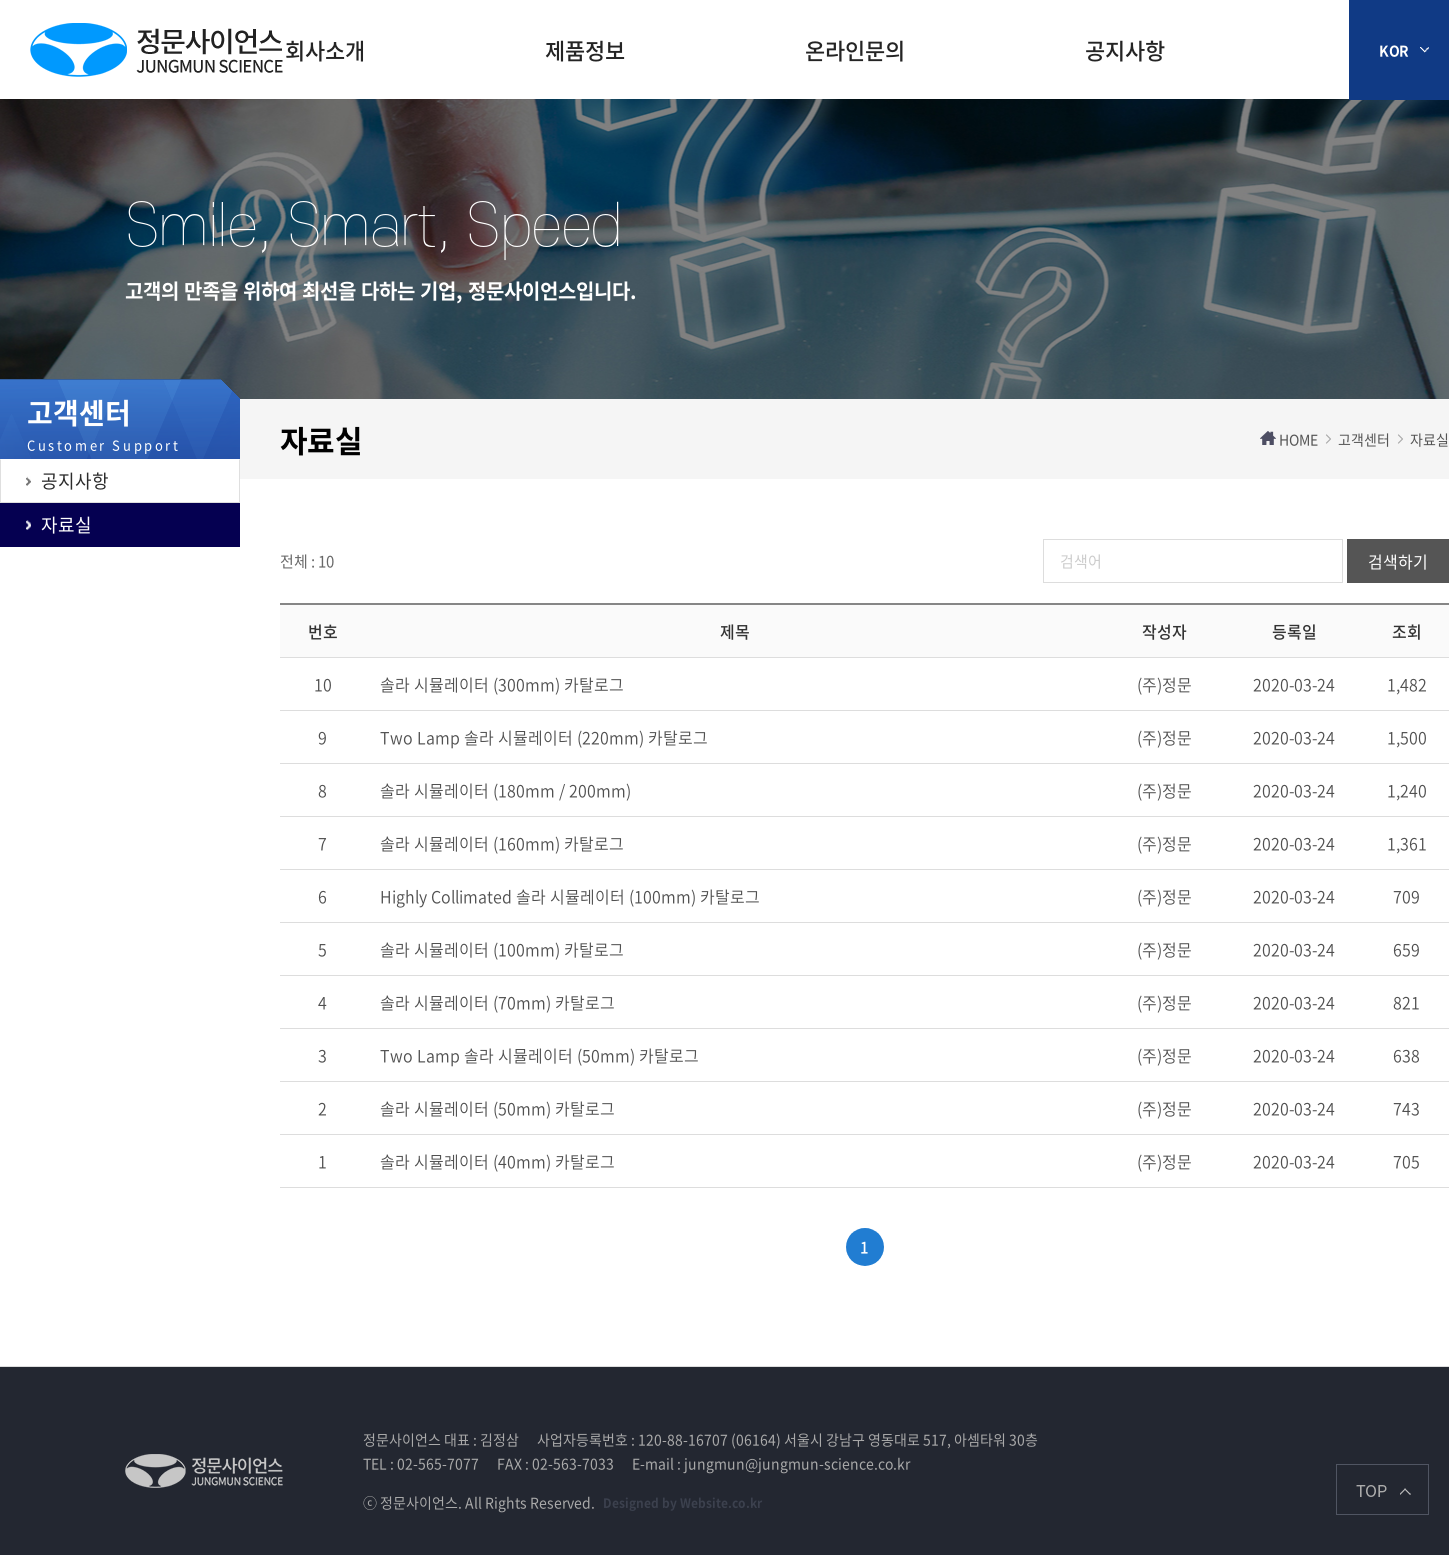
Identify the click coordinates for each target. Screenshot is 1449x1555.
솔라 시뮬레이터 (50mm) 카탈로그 (497, 1108)
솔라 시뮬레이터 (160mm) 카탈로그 (502, 843)
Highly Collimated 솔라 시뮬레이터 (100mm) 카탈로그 (570, 896)
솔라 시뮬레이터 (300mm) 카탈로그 (502, 684)
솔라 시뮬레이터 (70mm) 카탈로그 (497, 1002)
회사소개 (325, 49)
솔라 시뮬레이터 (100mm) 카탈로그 (502, 949)
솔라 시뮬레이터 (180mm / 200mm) (505, 790)
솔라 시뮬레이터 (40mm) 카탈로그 (497, 1161)
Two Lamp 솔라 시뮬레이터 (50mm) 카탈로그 (539, 1055)
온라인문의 (855, 49)
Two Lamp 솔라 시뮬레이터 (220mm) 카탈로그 (544, 737)
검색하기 (1398, 561)
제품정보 (585, 49)
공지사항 (1125, 49)
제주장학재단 (156, 50)
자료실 (66, 524)
